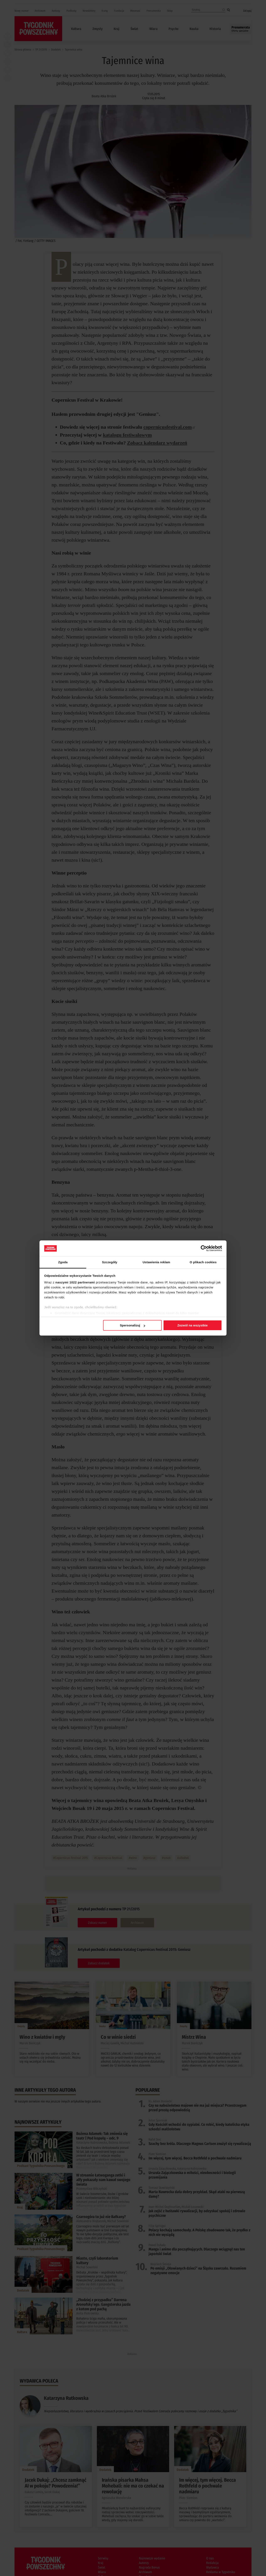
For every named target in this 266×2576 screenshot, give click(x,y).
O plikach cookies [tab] (203, 1262)
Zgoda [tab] (63, 1262)
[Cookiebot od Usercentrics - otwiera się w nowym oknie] (204, 1248)
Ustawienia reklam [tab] (156, 1262)
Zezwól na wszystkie (192, 1325)
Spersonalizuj (132, 1325)
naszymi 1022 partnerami (75, 1282)
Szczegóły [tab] (109, 1262)
